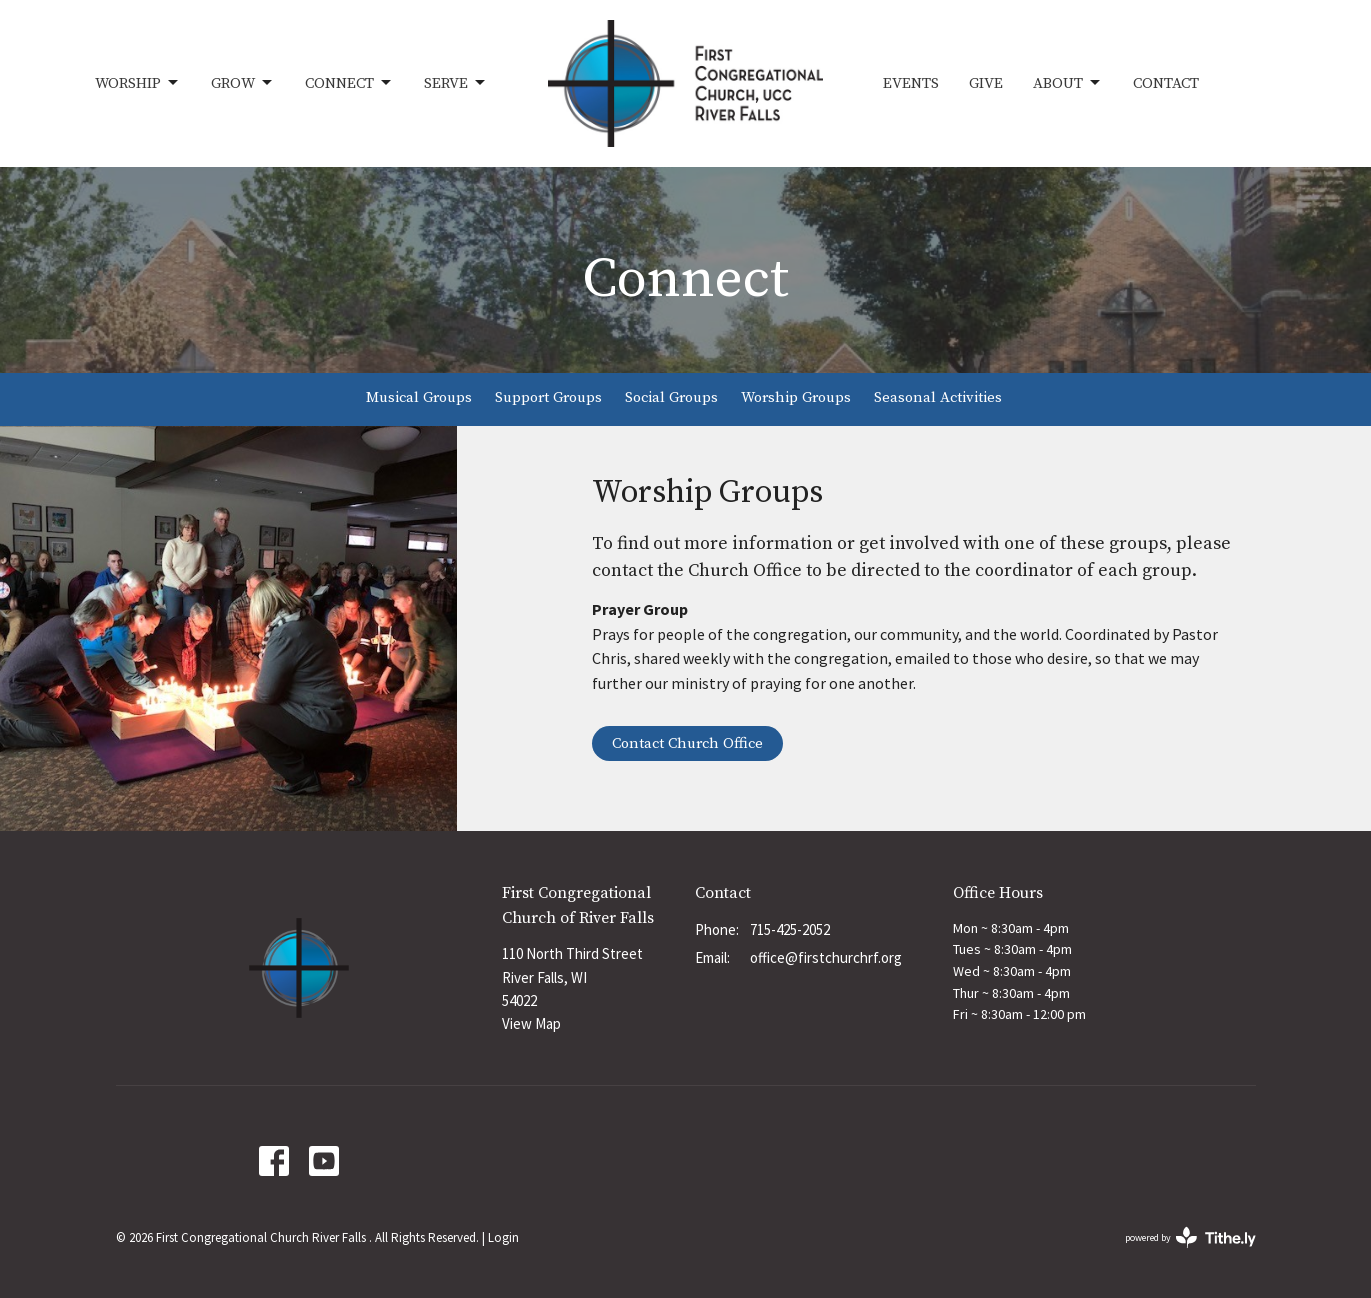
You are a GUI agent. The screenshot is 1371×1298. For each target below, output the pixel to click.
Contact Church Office (687, 743)
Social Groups (671, 397)
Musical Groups (419, 397)
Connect (349, 83)
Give (986, 83)
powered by (1190, 1237)
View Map (531, 1023)
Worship (138, 83)
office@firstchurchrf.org (826, 957)
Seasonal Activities (938, 397)
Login (503, 1237)
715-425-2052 (790, 929)
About (1068, 83)
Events (911, 83)
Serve (456, 83)
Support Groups (548, 397)
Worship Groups (796, 397)
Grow (243, 83)
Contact (1166, 83)
